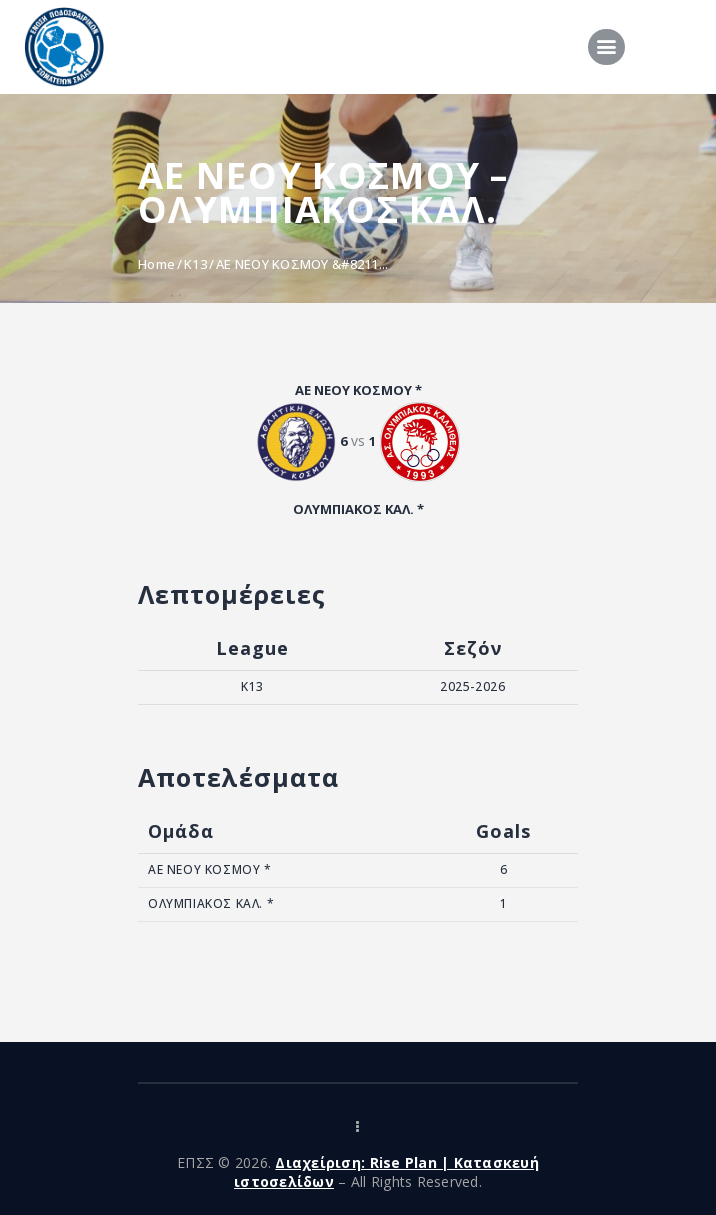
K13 (195, 264)
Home (156, 264)
